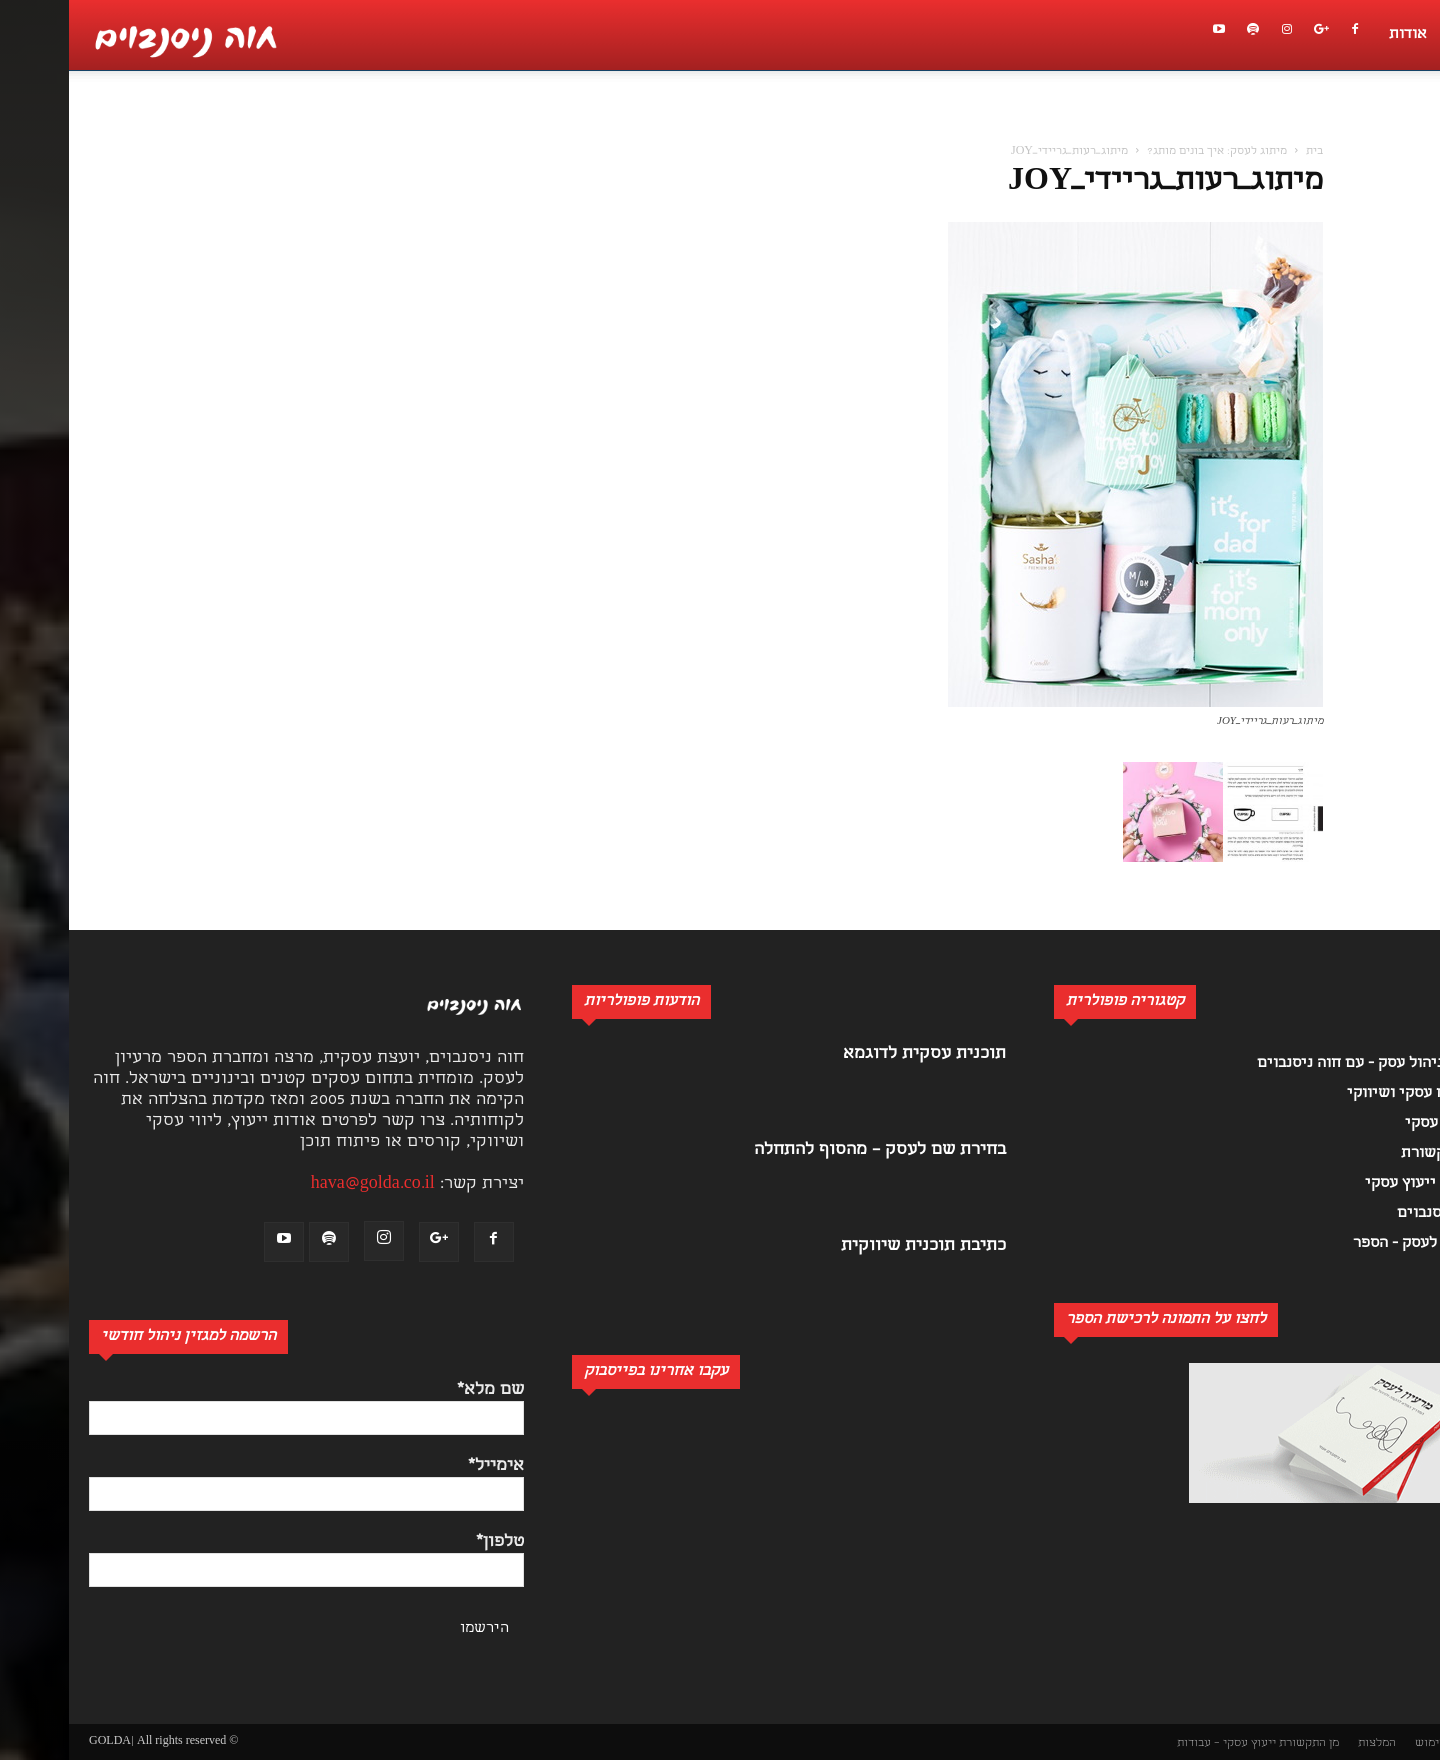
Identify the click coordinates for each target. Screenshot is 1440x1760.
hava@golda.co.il (304, 1184)
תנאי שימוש (1375, 1743)
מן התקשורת (1240, 1743)
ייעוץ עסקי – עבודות (1157, 1743)
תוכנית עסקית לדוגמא (855, 1054)
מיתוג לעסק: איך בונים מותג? (1148, 152)
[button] (1414, 126)
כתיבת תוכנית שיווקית (854, 1246)
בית (1245, 152)
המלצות (1308, 1743)
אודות (1339, 35)
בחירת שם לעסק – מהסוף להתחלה (811, 1150)
